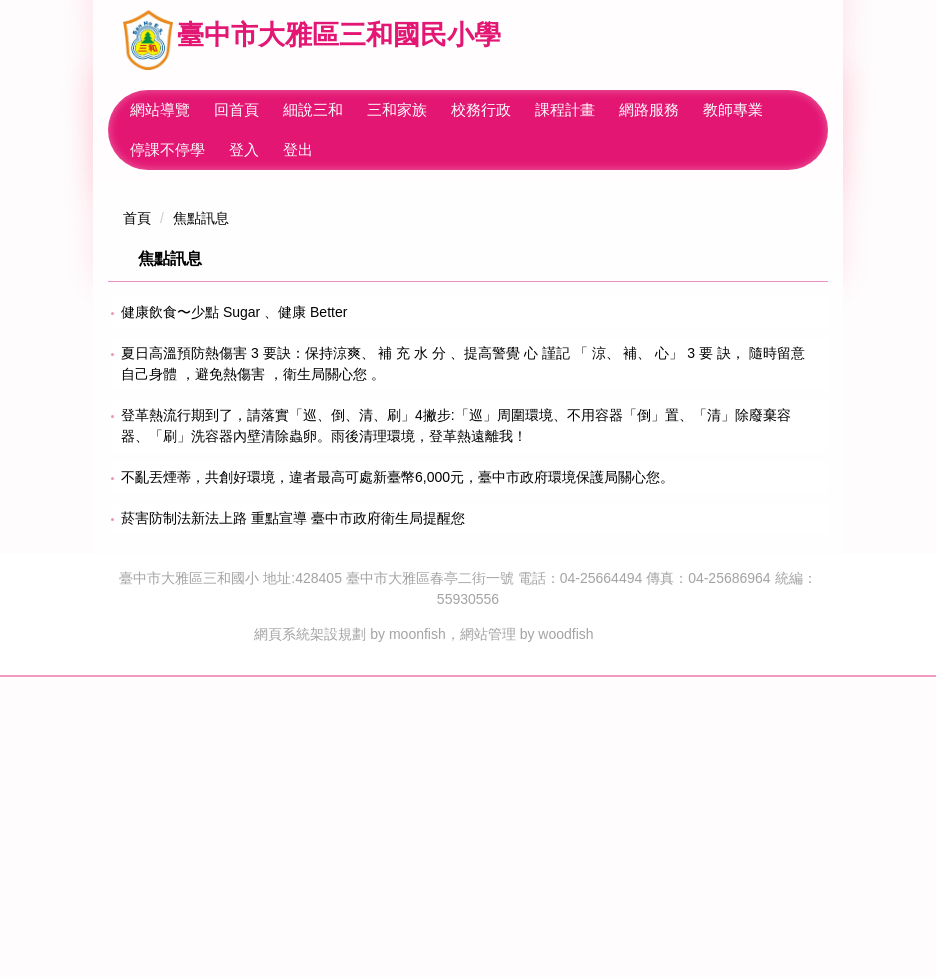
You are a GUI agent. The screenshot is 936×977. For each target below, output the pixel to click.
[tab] (580, 460)
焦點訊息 (201, 518)
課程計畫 (602, 109)
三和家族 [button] (434, 109)
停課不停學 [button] (167, 149)
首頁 (137, 518)
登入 (244, 149)
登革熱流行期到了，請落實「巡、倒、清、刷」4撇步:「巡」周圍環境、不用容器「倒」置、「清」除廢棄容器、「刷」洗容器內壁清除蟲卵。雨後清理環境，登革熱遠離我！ (456, 725)
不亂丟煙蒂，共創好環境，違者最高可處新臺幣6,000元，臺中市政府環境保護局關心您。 (397, 777)
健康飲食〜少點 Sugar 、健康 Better (234, 612)
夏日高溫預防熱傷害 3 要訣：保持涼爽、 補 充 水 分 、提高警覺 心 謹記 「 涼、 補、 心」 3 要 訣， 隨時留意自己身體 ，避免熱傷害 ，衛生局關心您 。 (463, 663)
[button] (118, 330)
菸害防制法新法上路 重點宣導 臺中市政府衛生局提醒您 (293, 818)
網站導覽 (197, 109)
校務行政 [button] (518, 109)
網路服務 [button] (686, 109)
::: (136, 109)
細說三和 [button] (350, 109)
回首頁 (273, 109)
